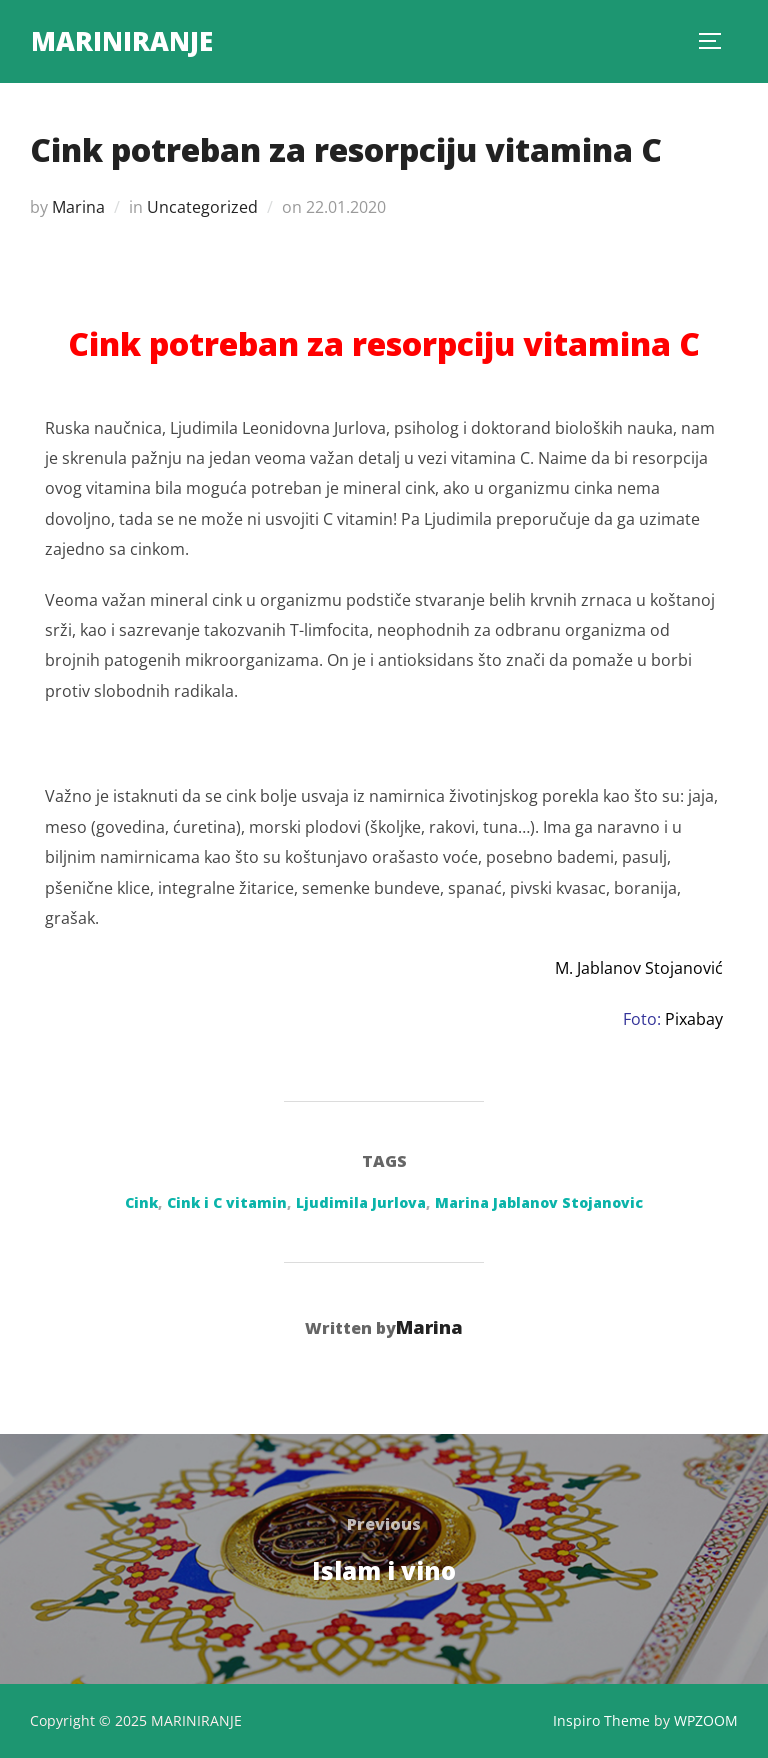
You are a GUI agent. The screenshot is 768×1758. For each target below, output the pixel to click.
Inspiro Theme (601, 1720)
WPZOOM (706, 1720)
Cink (141, 1202)
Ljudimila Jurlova (361, 1202)
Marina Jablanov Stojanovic (539, 1202)
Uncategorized (202, 207)
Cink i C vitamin (227, 1202)
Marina (78, 207)
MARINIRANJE (122, 41)
